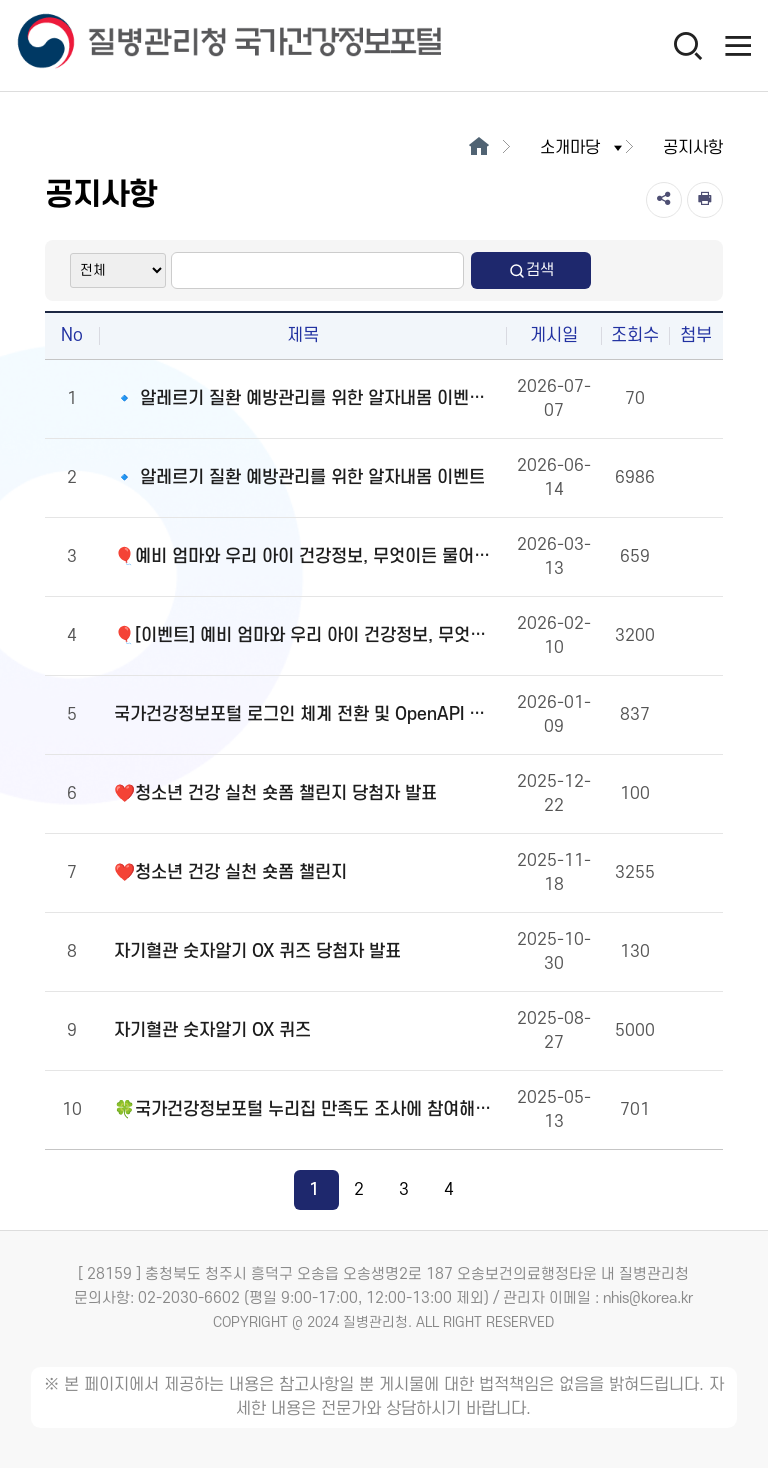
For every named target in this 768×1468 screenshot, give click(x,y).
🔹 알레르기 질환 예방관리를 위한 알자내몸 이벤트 (299, 477)
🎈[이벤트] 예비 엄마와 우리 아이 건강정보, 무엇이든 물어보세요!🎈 (307, 635)
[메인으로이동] (478, 148)
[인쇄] (705, 200)
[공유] (664, 200)
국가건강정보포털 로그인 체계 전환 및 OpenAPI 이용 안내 (307, 714)
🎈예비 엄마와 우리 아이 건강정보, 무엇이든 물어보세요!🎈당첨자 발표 (307, 556)
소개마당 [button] (583, 148)
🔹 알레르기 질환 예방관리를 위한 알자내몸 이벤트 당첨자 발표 (307, 398)
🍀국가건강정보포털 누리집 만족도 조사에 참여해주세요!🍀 (307, 1109)
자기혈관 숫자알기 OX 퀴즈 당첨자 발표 (257, 951)
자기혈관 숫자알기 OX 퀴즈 (212, 1030)
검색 (531, 270)
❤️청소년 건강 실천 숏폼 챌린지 (230, 872)
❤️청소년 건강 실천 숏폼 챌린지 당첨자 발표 (275, 793)
